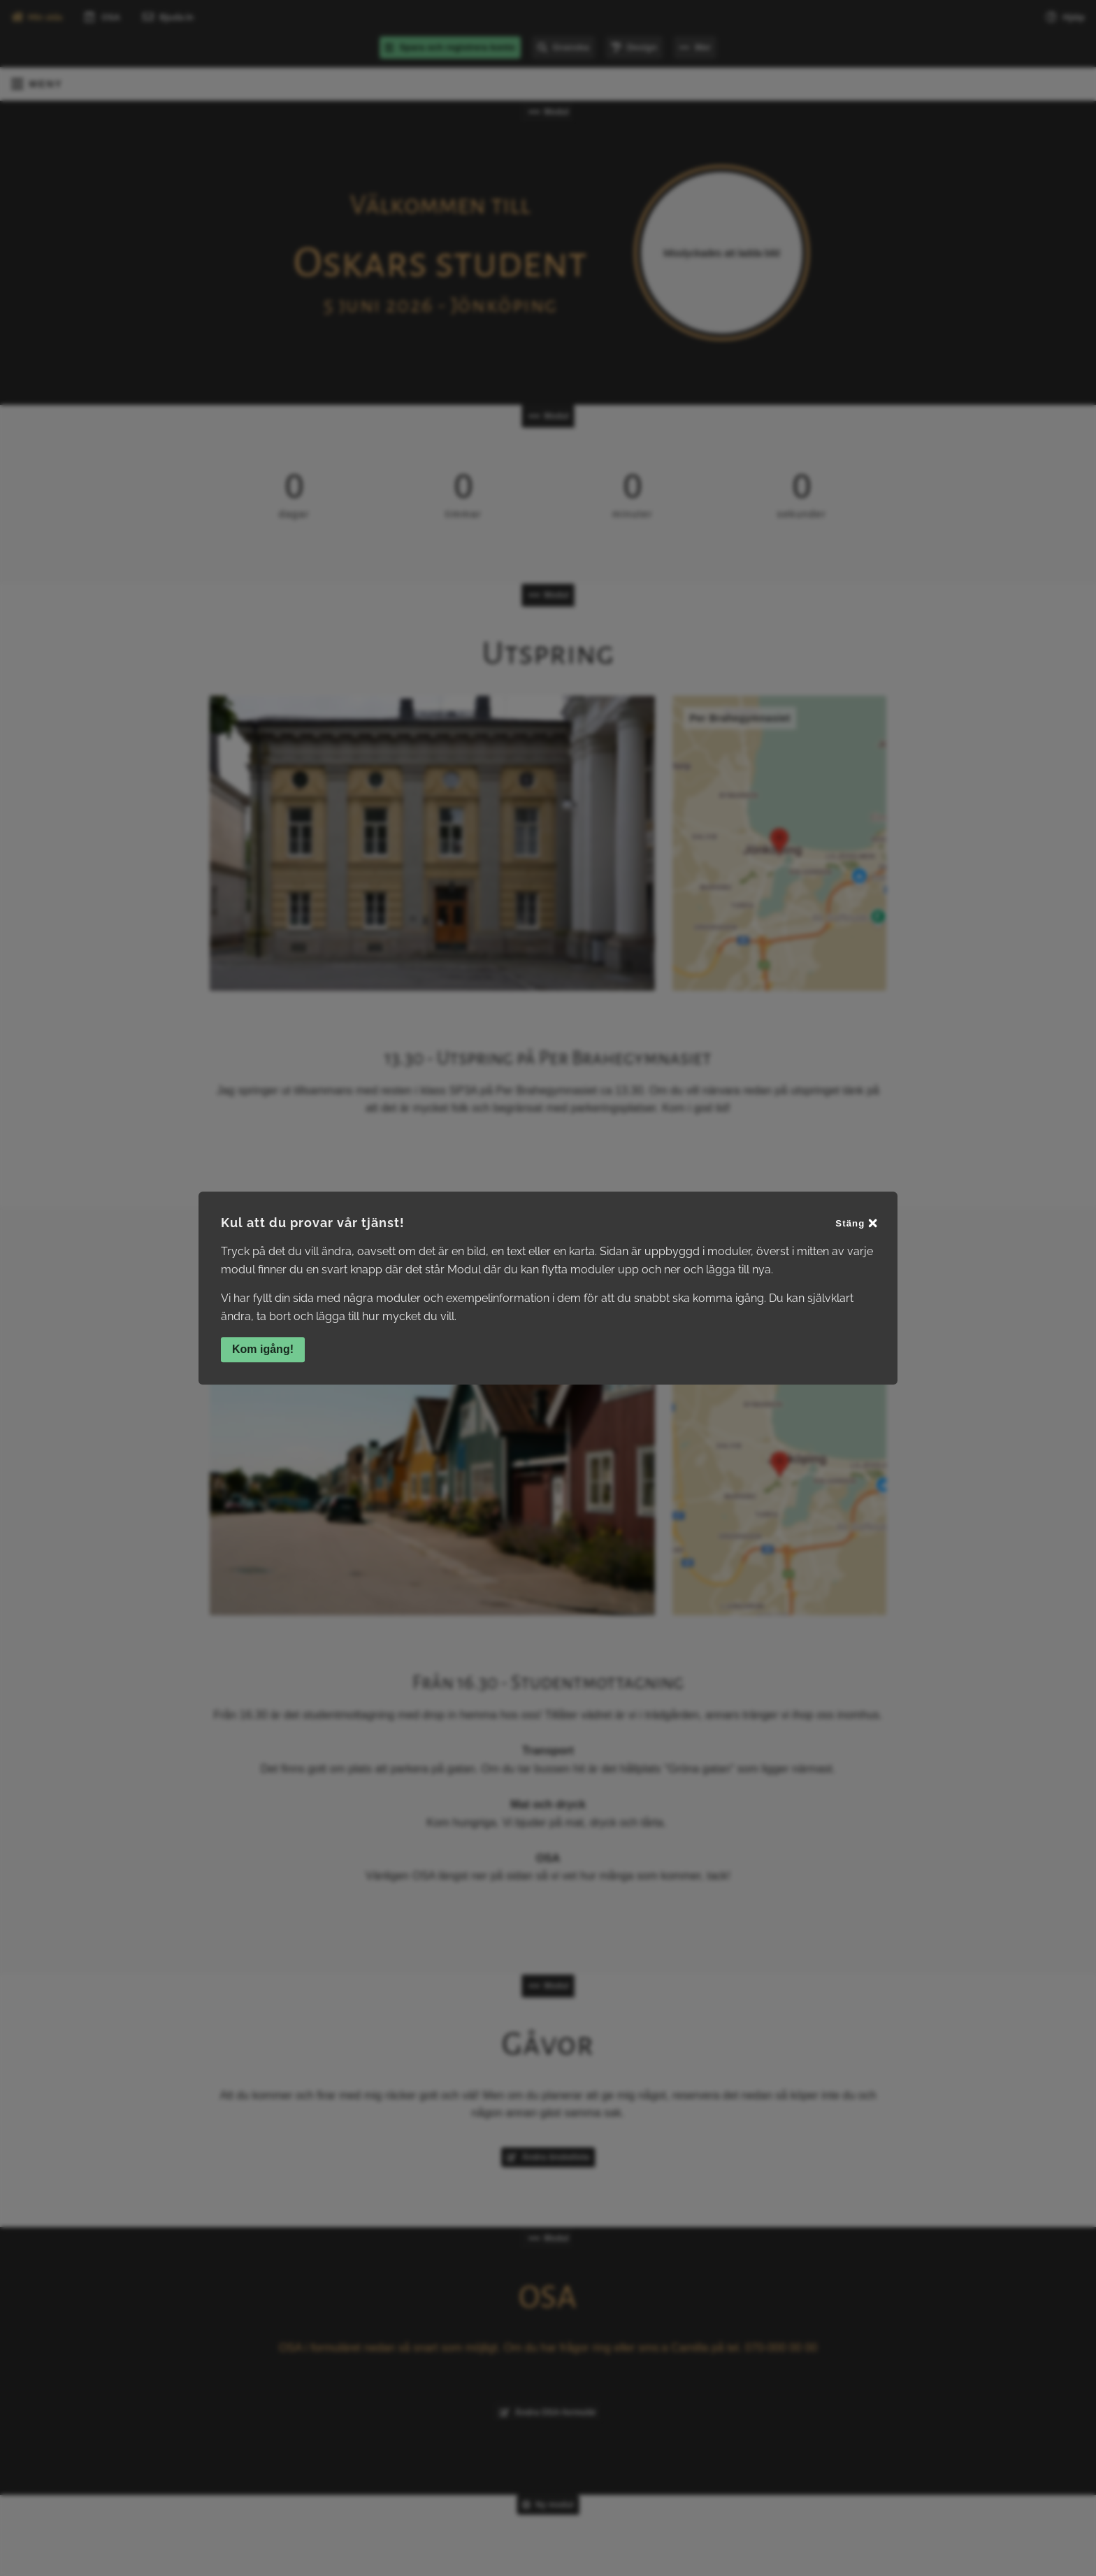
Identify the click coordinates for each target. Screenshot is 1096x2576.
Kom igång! (263, 1349)
